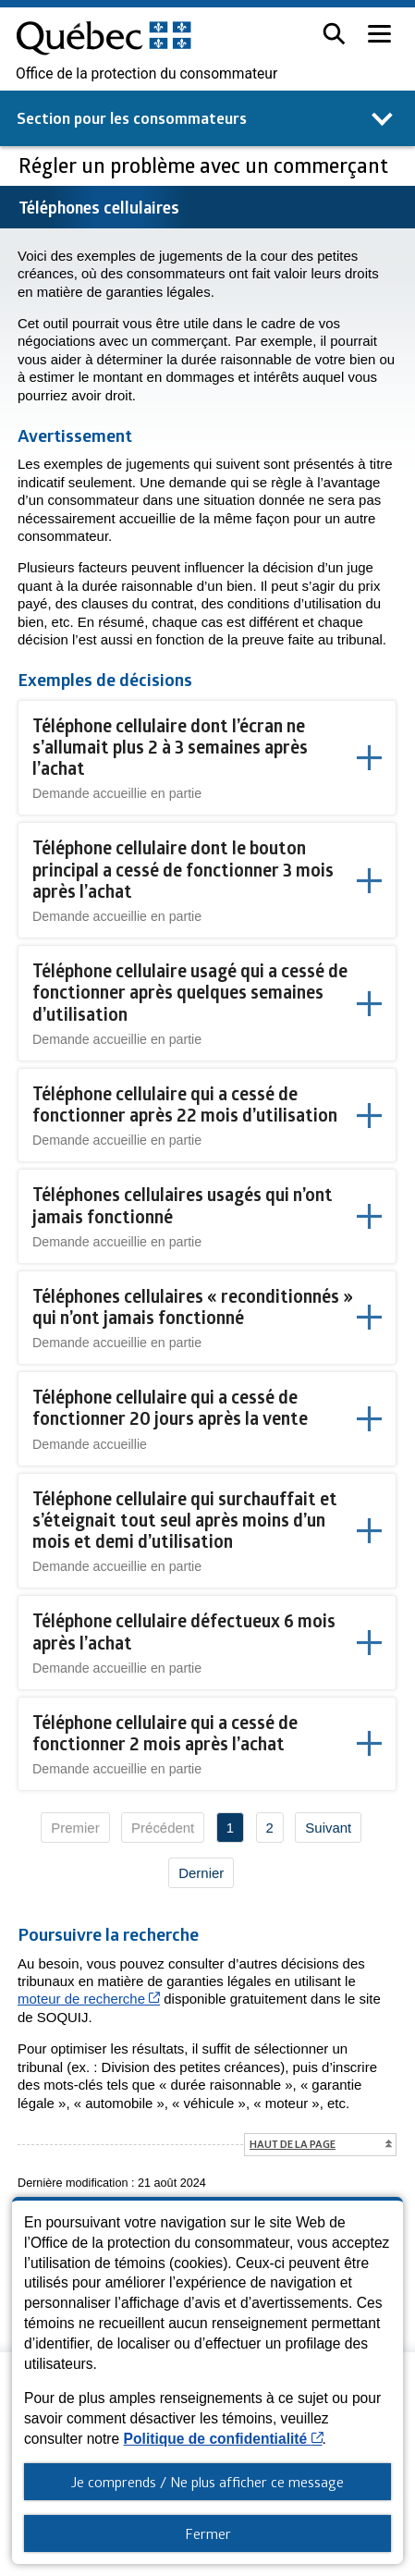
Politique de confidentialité (223, 2439)
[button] (334, 33)
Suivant (328, 1827)
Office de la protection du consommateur (146, 74)
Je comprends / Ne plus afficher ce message (207, 2481)
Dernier (201, 1873)
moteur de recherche (89, 1998)
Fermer (208, 2533)
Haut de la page (293, 2144)
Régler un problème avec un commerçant (205, 165)
